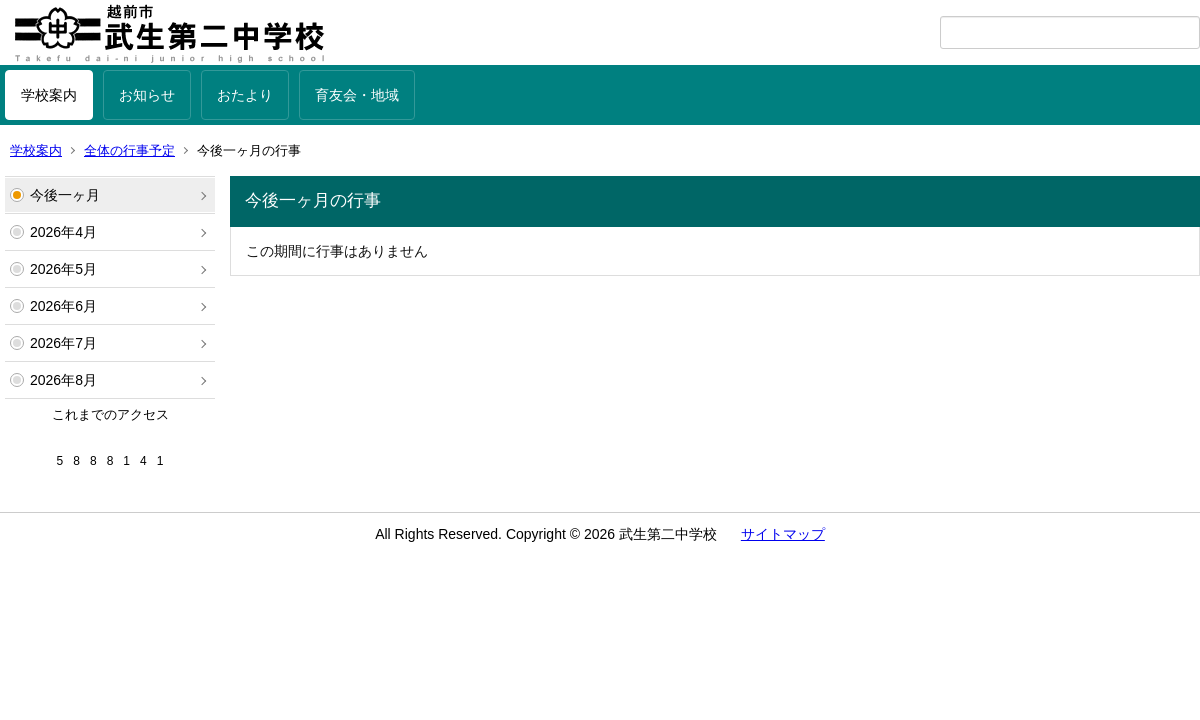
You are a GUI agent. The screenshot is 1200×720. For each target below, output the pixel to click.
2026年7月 (63, 343)
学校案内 (49, 95)
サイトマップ (783, 534)
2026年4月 (63, 232)
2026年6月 (63, 306)
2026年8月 (63, 380)
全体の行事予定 (129, 150)
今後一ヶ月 (65, 195)
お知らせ (147, 95)
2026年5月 (63, 269)
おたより (245, 95)
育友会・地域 (357, 95)
